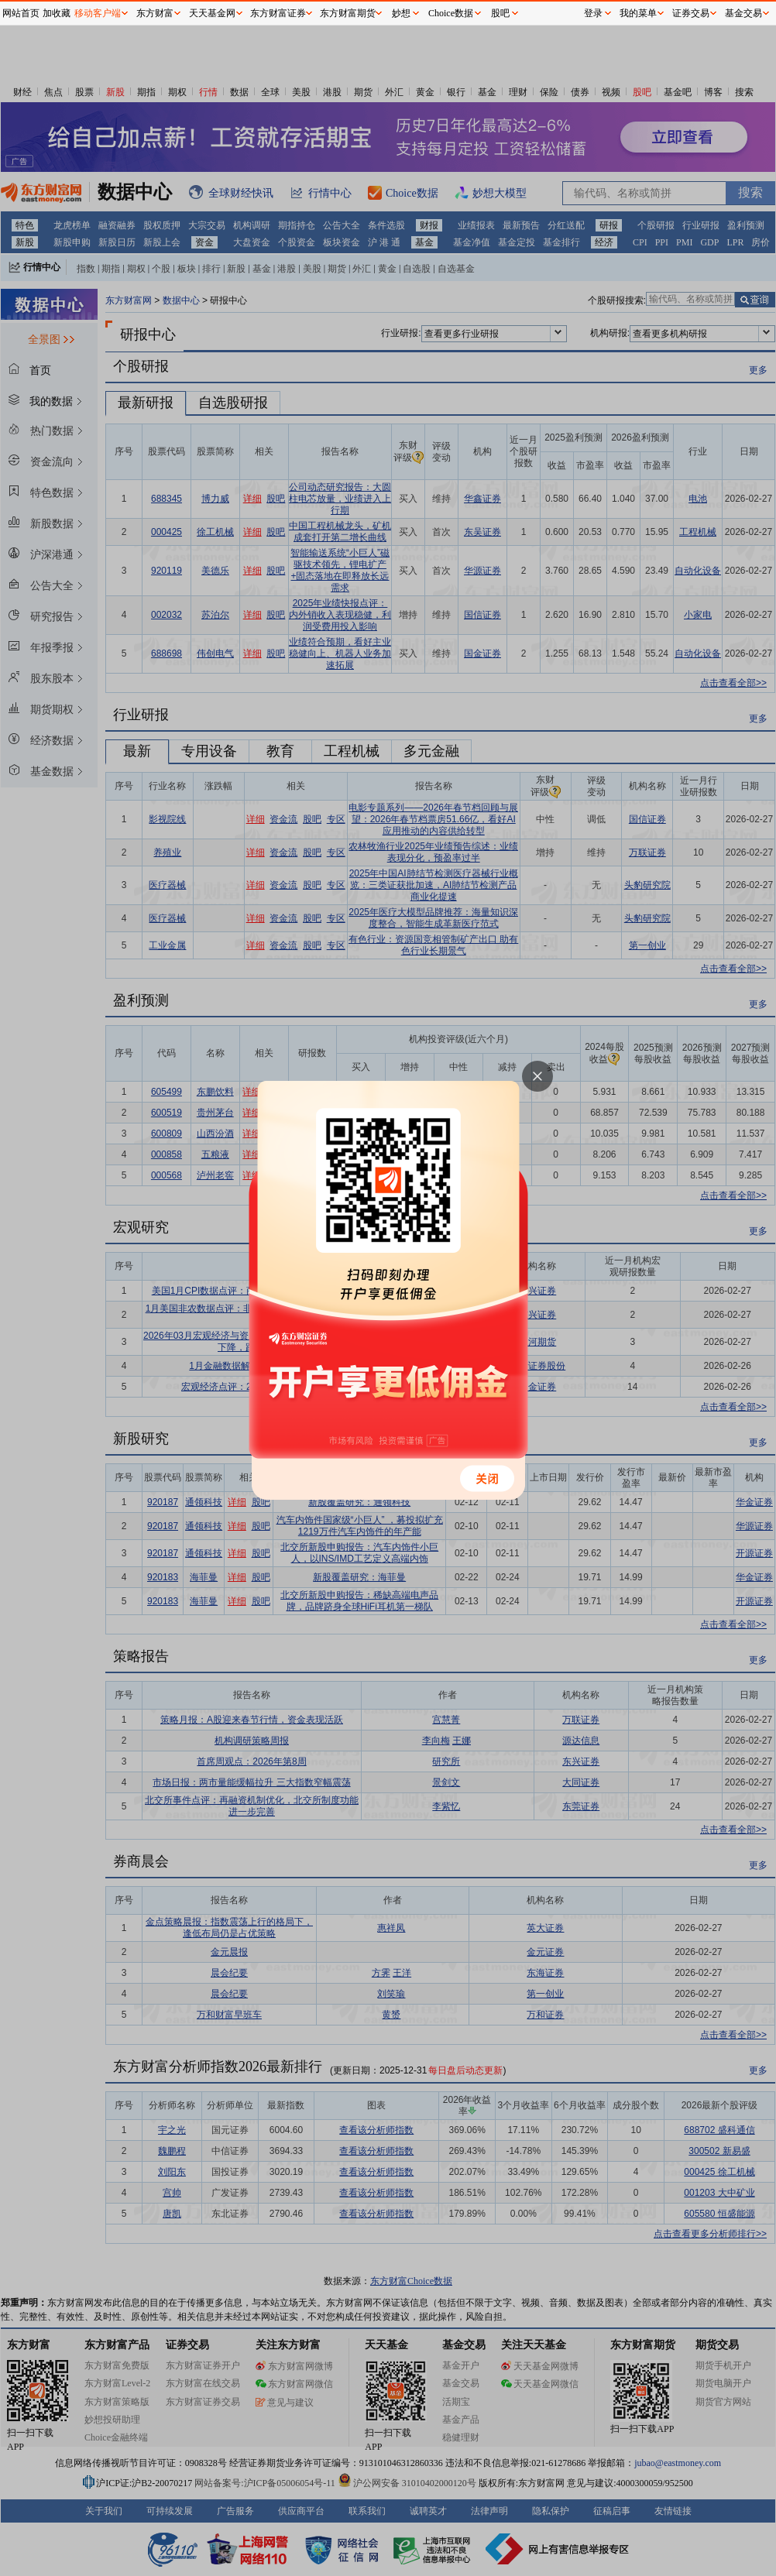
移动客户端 (97, 13)
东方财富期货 (348, 13)
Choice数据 (450, 13)
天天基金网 (212, 13)
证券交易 (690, 13)
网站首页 (20, 13)
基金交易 (743, 13)
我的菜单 (638, 13)
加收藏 (56, 13)
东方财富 (154, 13)
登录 (593, 13)
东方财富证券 (278, 13)
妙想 (401, 13)
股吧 (500, 13)
